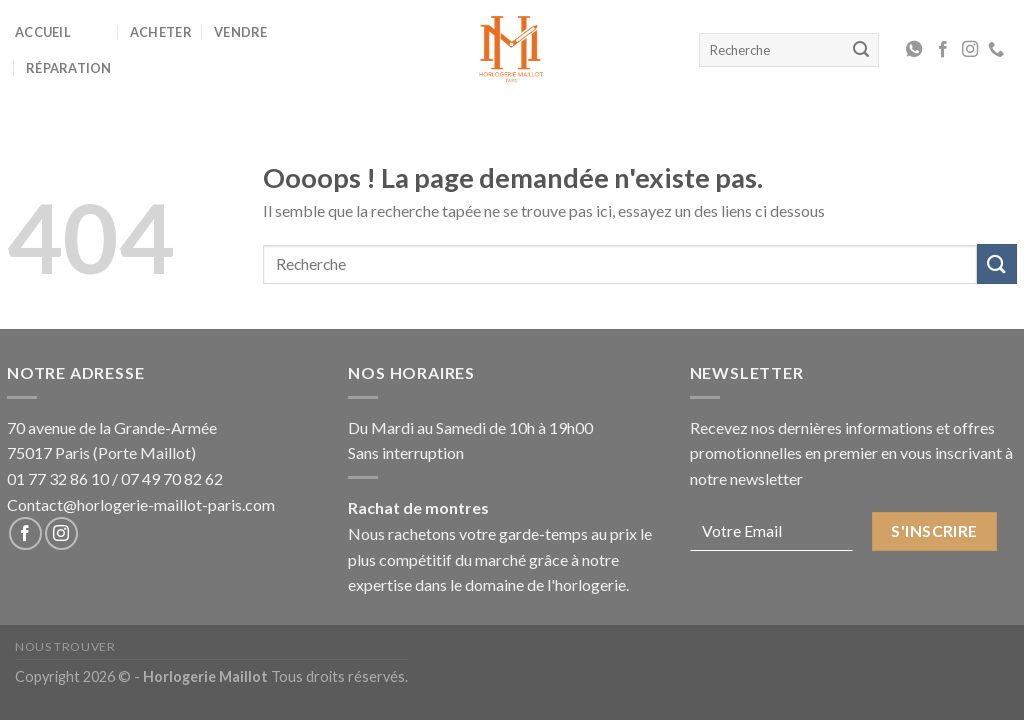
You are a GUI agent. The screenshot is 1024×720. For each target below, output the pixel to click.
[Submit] (997, 263)
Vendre (241, 32)
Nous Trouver (65, 646)
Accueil (43, 32)
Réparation (69, 68)
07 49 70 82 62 (172, 478)
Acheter (161, 32)
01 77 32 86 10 (58, 478)
